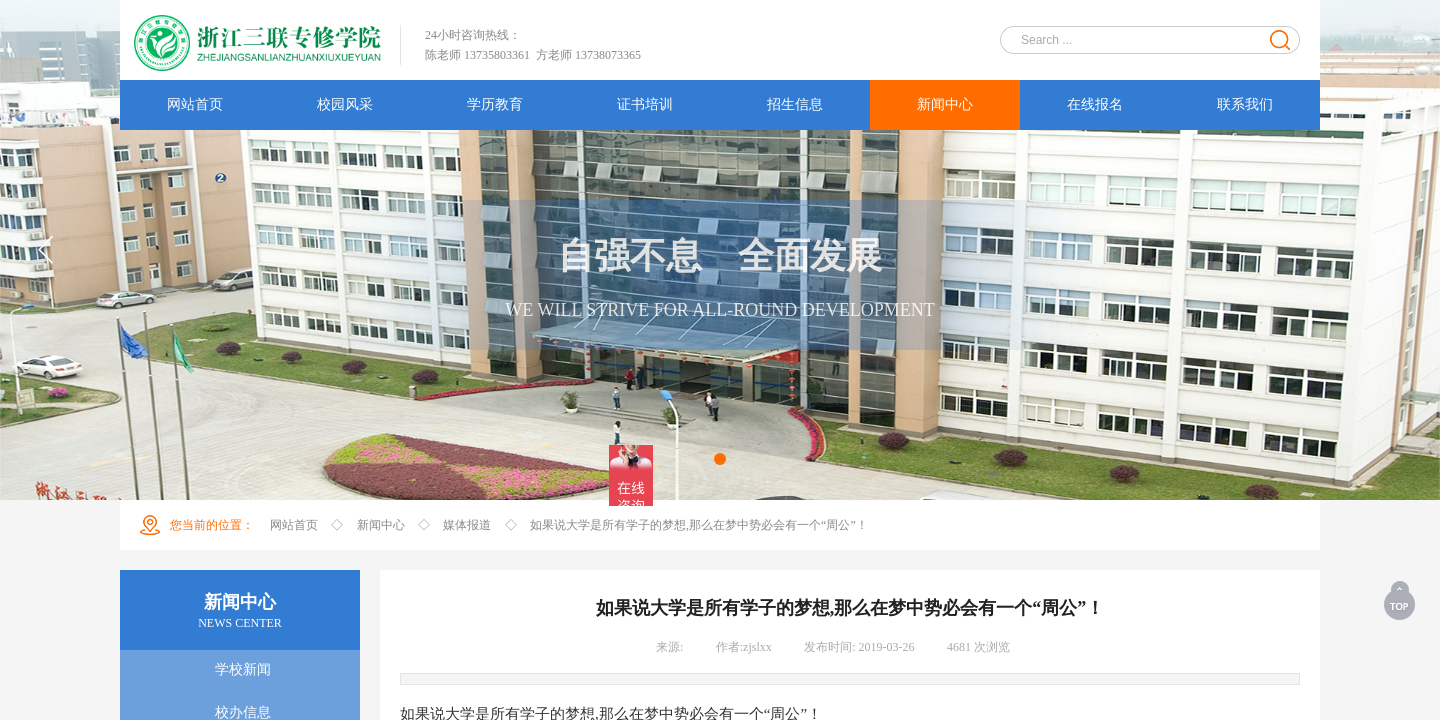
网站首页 (294, 525)
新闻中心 (381, 525)
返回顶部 (1401, 600)
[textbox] (1137, 40)
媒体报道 (467, 525)
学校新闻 (243, 669)
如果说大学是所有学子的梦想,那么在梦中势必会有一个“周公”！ (699, 525)
